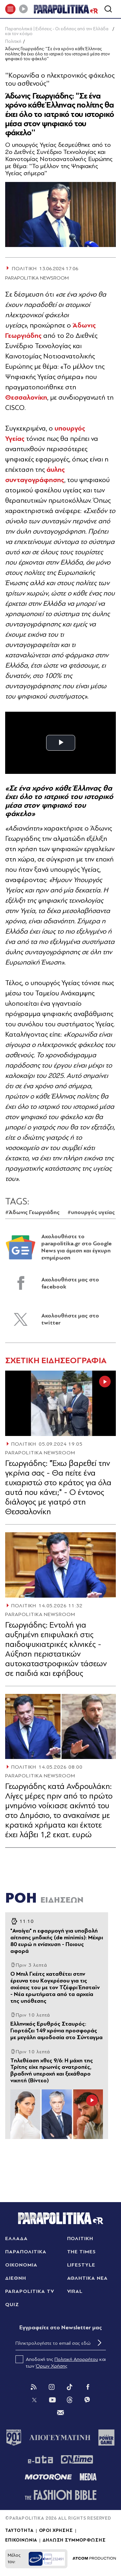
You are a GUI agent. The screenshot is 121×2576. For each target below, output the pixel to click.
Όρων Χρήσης (51, 2366)
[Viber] (87, 2400)
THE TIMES (81, 2252)
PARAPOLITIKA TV (29, 2291)
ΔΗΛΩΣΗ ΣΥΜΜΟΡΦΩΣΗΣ (74, 2540)
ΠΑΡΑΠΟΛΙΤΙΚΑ (25, 2252)
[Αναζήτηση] (108, 9)
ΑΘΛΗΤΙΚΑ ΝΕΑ (87, 2278)
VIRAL (75, 2291)
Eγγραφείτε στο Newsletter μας (60, 2327)
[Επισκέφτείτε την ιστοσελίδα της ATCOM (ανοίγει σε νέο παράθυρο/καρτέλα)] (94, 2558)
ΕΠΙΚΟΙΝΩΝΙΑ (21, 2540)
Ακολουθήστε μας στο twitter (70, 1319)
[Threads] (69, 2399)
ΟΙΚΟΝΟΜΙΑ (21, 2265)
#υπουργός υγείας (91, 1212)
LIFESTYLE (81, 2265)
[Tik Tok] (70, 2387)
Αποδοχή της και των (60, 2362)
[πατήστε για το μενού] (10, 9)
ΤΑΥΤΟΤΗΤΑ (19, 2530)
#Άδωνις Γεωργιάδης (32, 1212)
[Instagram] (51, 2387)
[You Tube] (52, 2400)
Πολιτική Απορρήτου (76, 2359)
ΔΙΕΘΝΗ (15, 2278)
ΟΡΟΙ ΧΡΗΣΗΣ (56, 2530)
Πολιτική (13, 41)
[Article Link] (60, 1403)
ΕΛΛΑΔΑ (16, 2238)
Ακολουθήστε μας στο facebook (70, 1283)
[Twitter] (34, 2400)
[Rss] (33, 2387)
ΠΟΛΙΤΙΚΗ (23, 1444)
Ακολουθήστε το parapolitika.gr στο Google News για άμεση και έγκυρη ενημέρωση (76, 1247)
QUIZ (12, 2304)
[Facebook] (88, 2387)
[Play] (23, 9)
